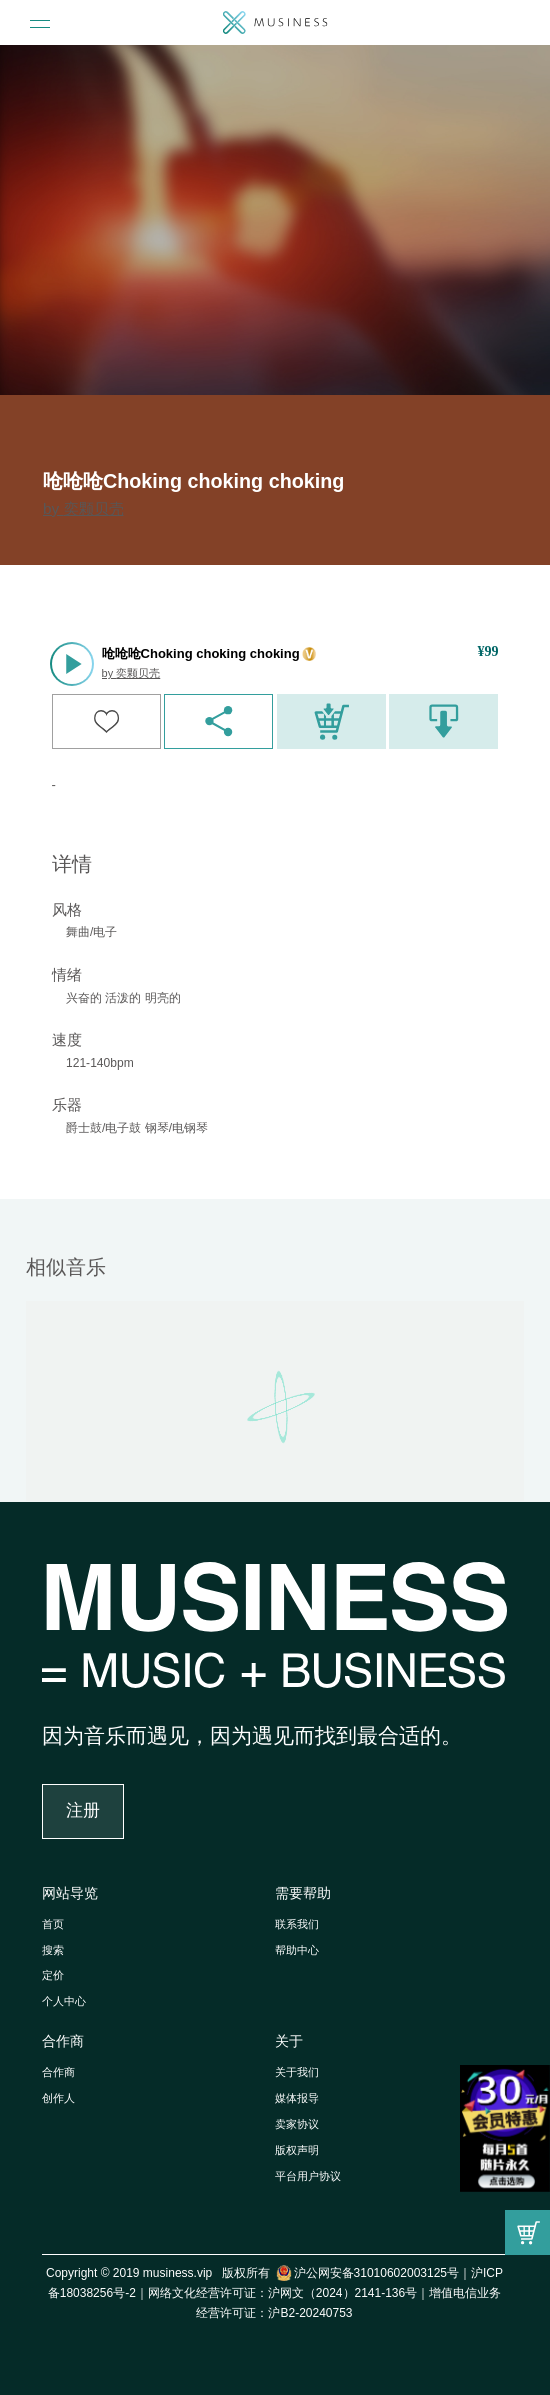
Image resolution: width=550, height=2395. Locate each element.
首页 (53, 1924)
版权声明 (297, 2150)
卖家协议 (297, 2124)
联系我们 (297, 1924)
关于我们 (297, 2072)
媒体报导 (297, 2098)
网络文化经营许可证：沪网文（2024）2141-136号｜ (288, 2293)
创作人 (58, 2098)
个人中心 (64, 2001)
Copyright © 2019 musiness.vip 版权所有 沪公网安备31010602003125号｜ (258, 2273)
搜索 (53, 1950)
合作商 (63, 2041)
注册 (83, 1810)
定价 (53, 1975)
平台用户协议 (308, 2176)
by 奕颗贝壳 (83, 508)
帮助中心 (297, 1950)
